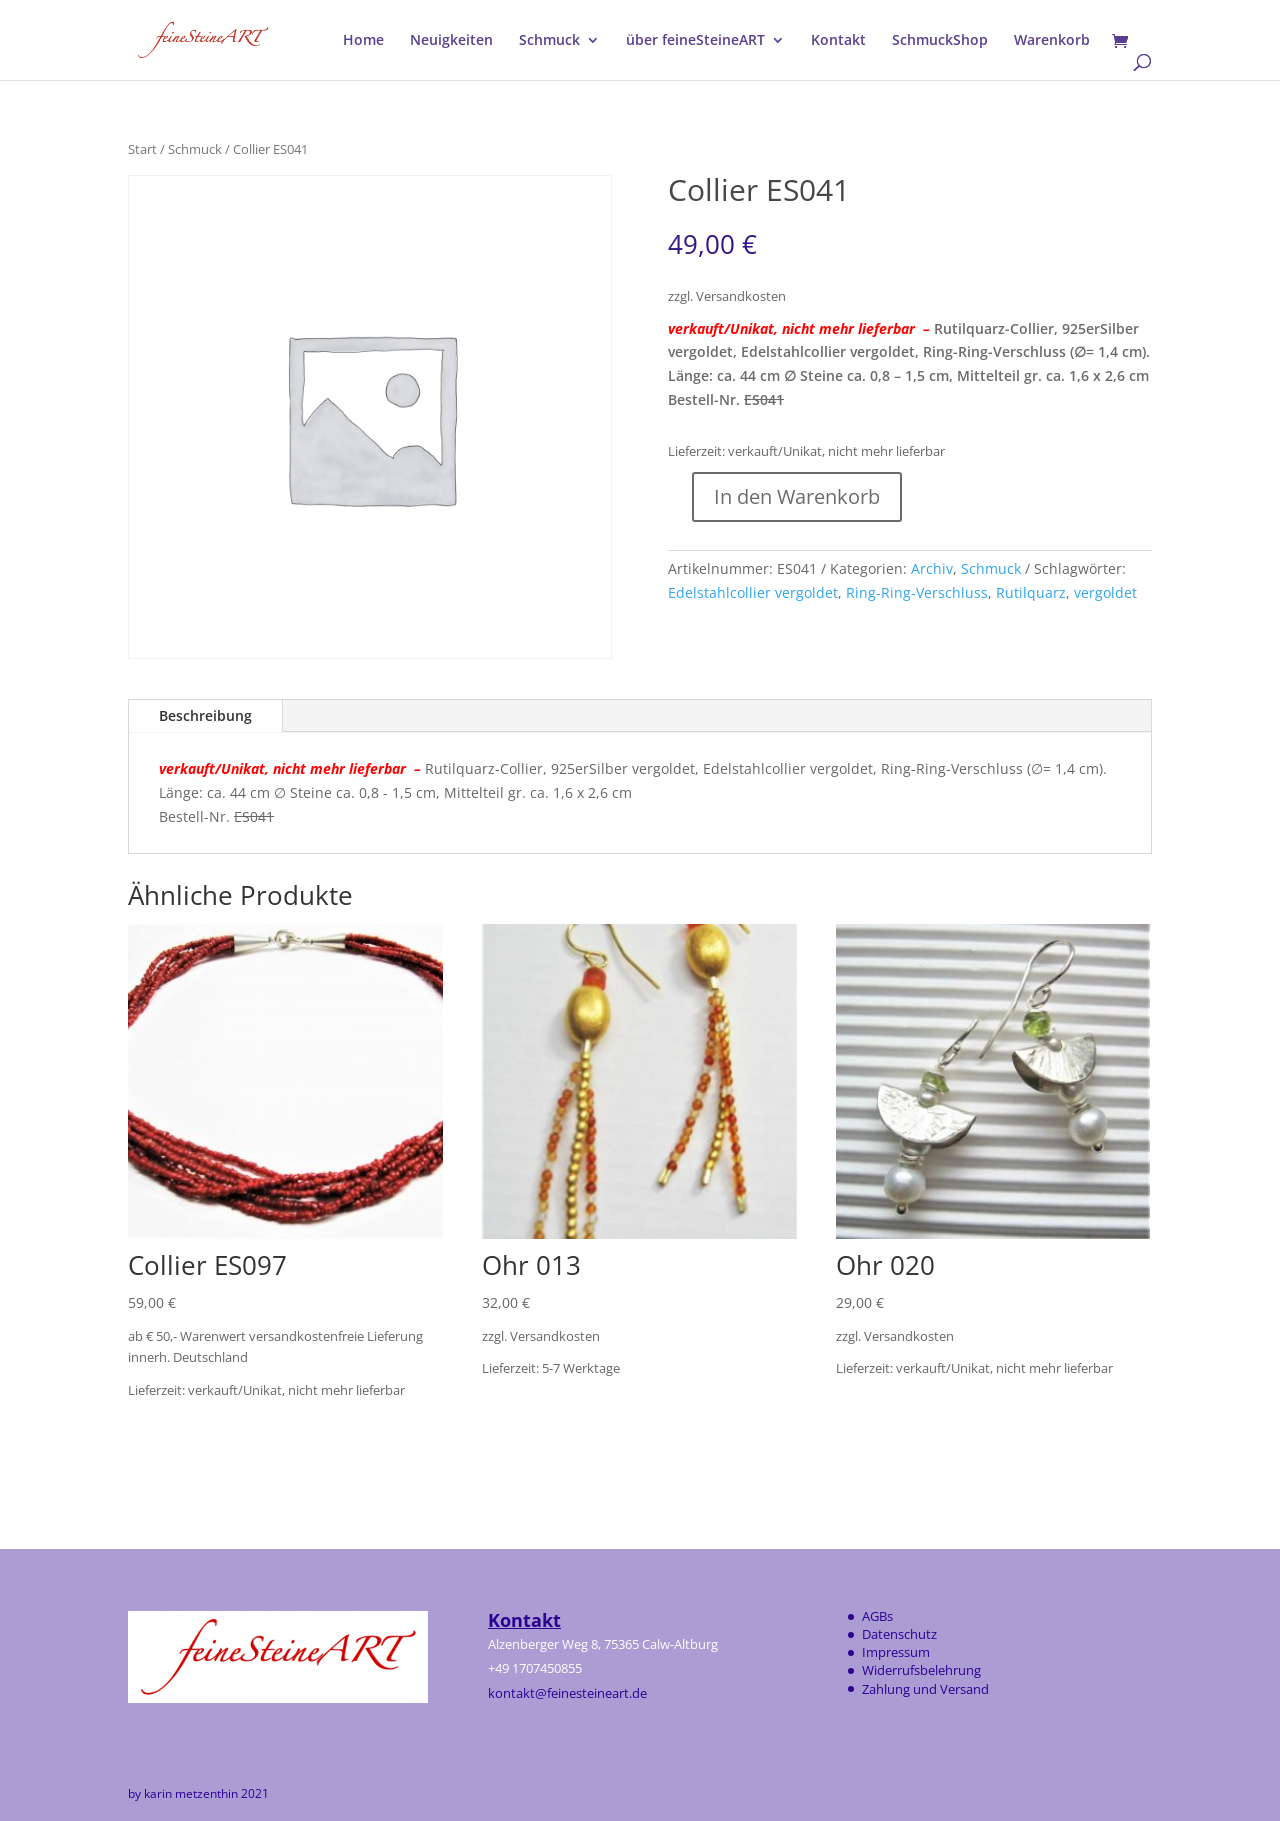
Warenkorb (1052, 41)
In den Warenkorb (797, 496)
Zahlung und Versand (925, 1689)
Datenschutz (899, 1634)
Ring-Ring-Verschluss (917, 592)
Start (142, 149)
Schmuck (549, 41)
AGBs (877, 1616)
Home (363, 41)
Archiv (932, 568)
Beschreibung (205, 715)
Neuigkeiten (451, 41)
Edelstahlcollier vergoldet (753, 592)
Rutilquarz (1031, 592)
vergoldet (1105, 592)
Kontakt (838, 41)
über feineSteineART (695, 41)
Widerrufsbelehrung (921, 1670)
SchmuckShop (940, 41)
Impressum (896, 1652)
